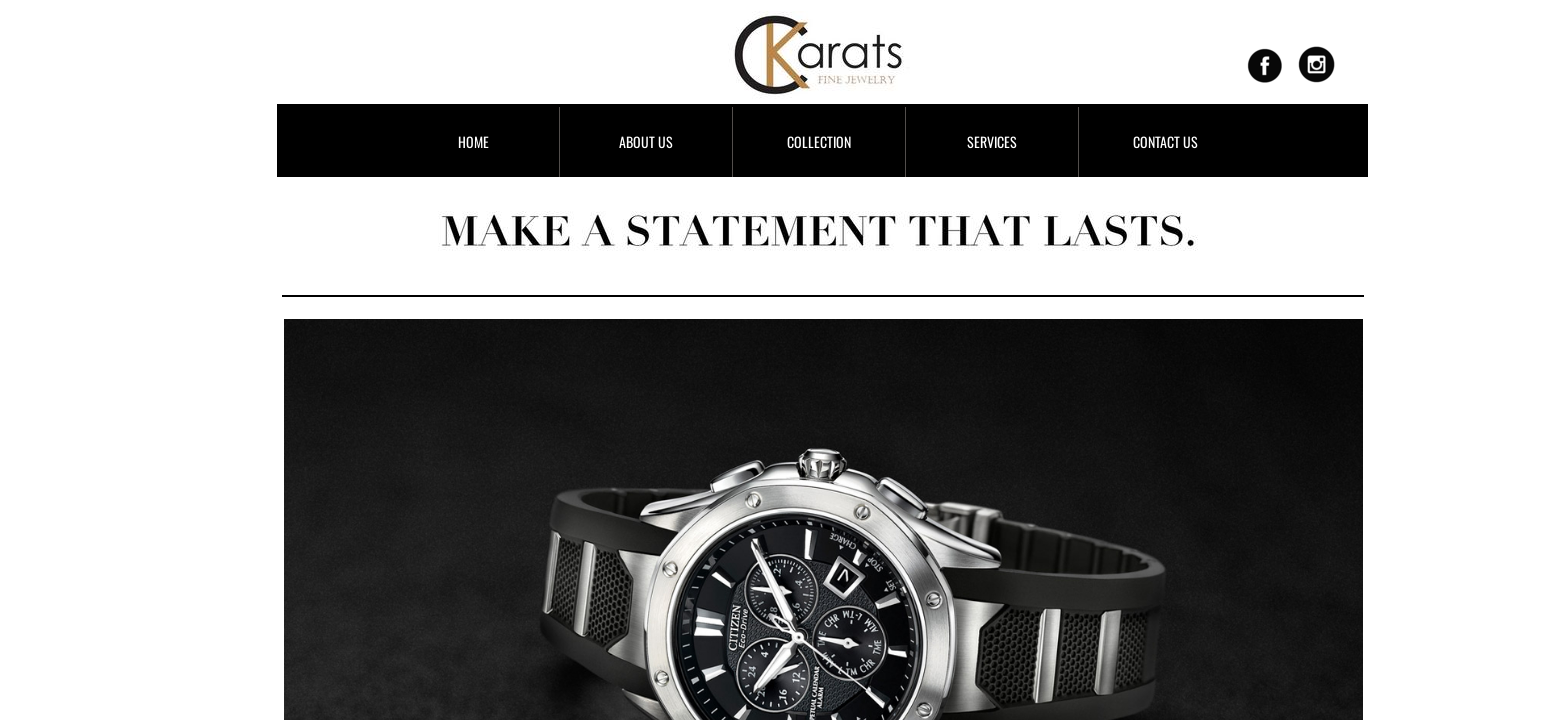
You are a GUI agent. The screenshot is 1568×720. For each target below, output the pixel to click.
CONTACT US (1165, 141)
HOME (473, 141)
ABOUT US (646, 141)
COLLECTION (819, 141)
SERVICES (992, 141)
